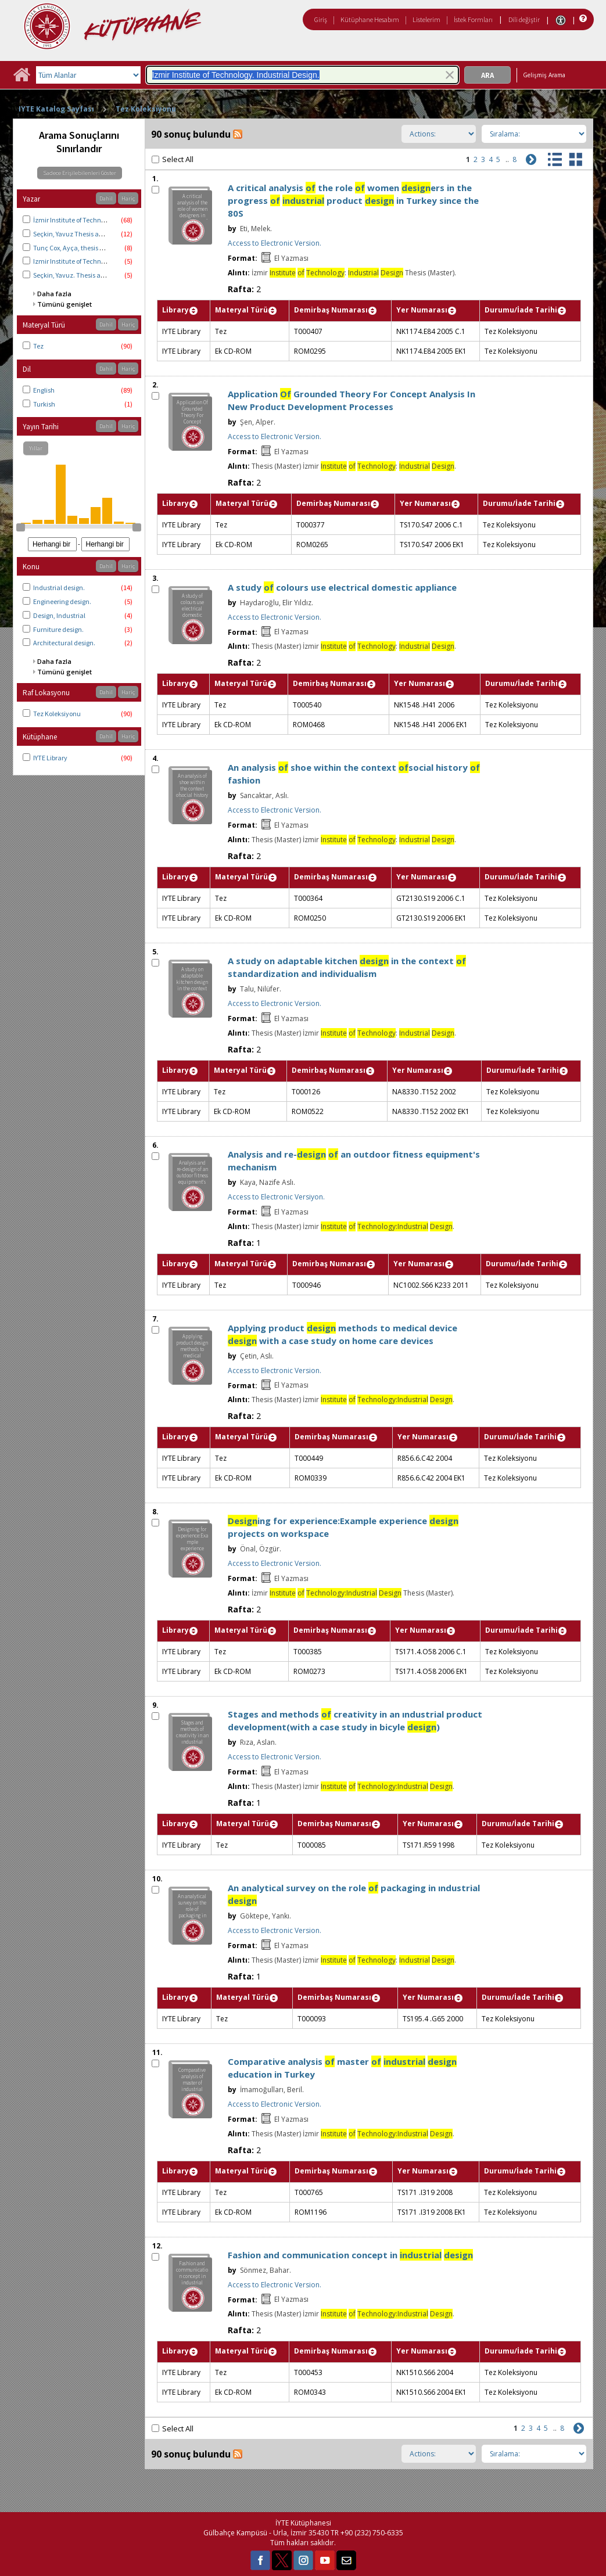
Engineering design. (62, 601)
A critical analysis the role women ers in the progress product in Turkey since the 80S (353, 200)
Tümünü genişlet (64, 304)
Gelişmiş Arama (544, 75)
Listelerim (426, 19)
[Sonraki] (529, 158)
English (44, 390)
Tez (38, 346)
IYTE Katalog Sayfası (56, 109)
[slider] (20, 527)
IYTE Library (50, 757)
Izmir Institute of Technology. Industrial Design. (102, 261)
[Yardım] (582, 19)
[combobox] (302, 75)
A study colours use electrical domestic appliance (342, 587)
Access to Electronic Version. (274, 243)
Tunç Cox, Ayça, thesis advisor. (78, 247)
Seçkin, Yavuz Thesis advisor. (75, 233)
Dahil (106, 198)
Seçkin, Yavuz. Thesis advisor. (76, 275)
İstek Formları (473, 19)
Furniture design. (58, 629)
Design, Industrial (59, 615)
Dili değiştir (524, 19)
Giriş (320, 19)
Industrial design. (59, 587)
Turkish (44, 404)
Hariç (128, 198)
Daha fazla (54, 293)
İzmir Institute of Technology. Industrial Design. (102, 219)
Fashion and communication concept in (350, 2255)
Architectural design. (64, 642)
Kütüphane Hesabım (369, 19)
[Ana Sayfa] (21, 79)
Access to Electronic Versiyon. (276, 1197)
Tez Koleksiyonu (146, 109)
